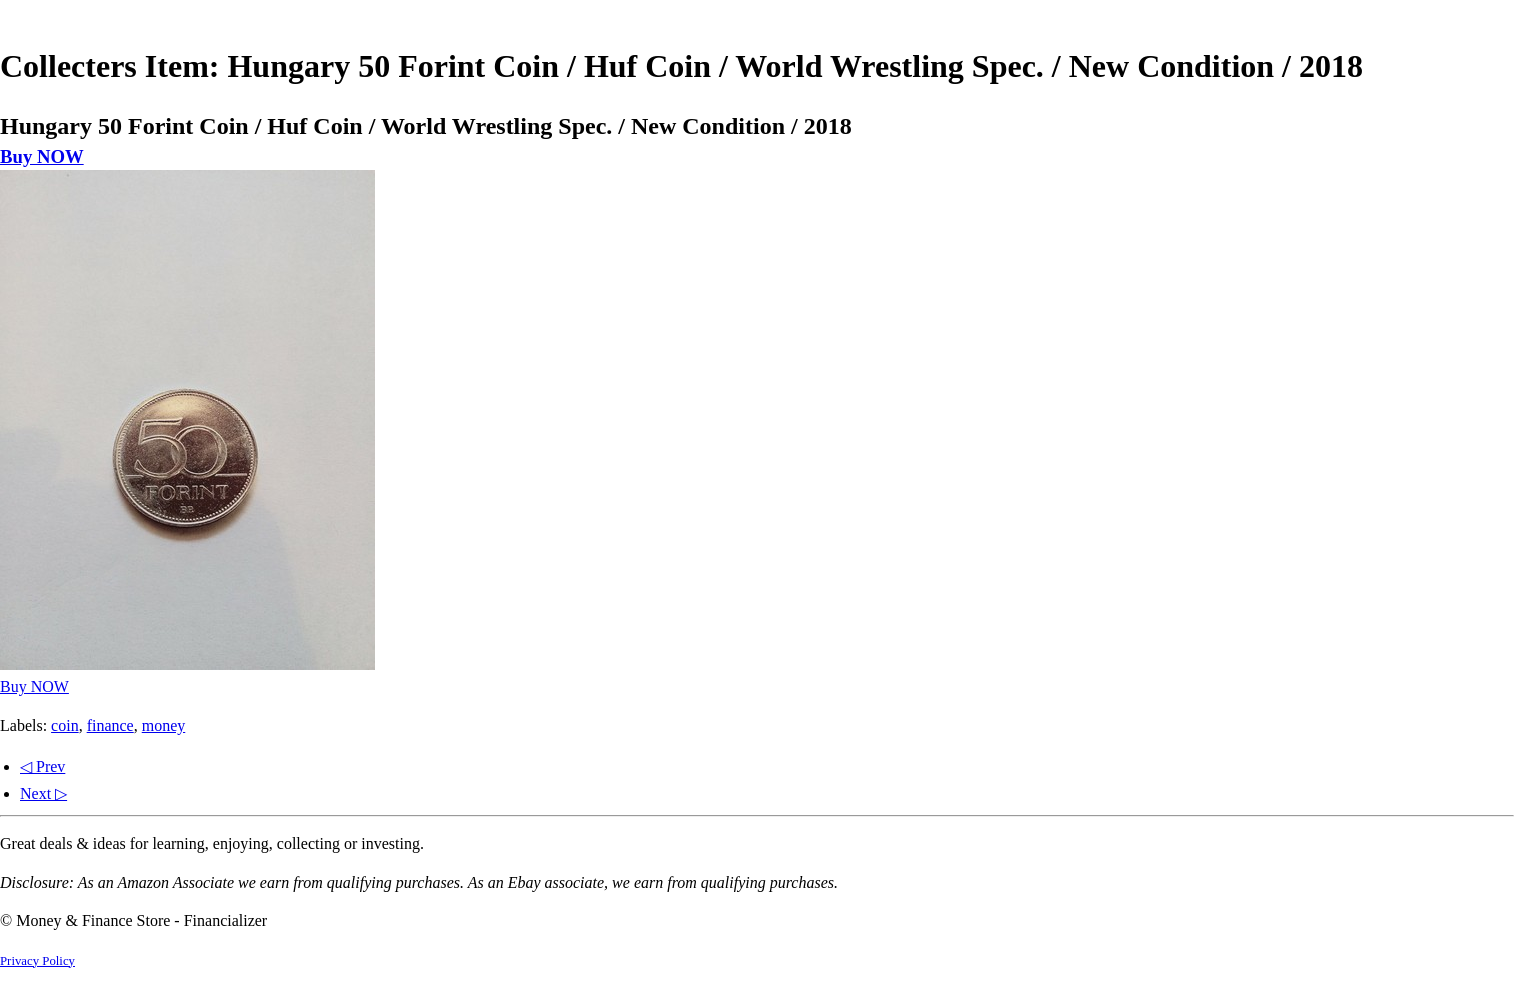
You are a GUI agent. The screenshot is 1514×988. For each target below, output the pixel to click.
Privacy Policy (37, 961)
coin (65, 725)
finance (110, 725)
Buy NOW (42, 156)
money (164, 725)
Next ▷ (43, 793)
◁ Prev (42, 766)
